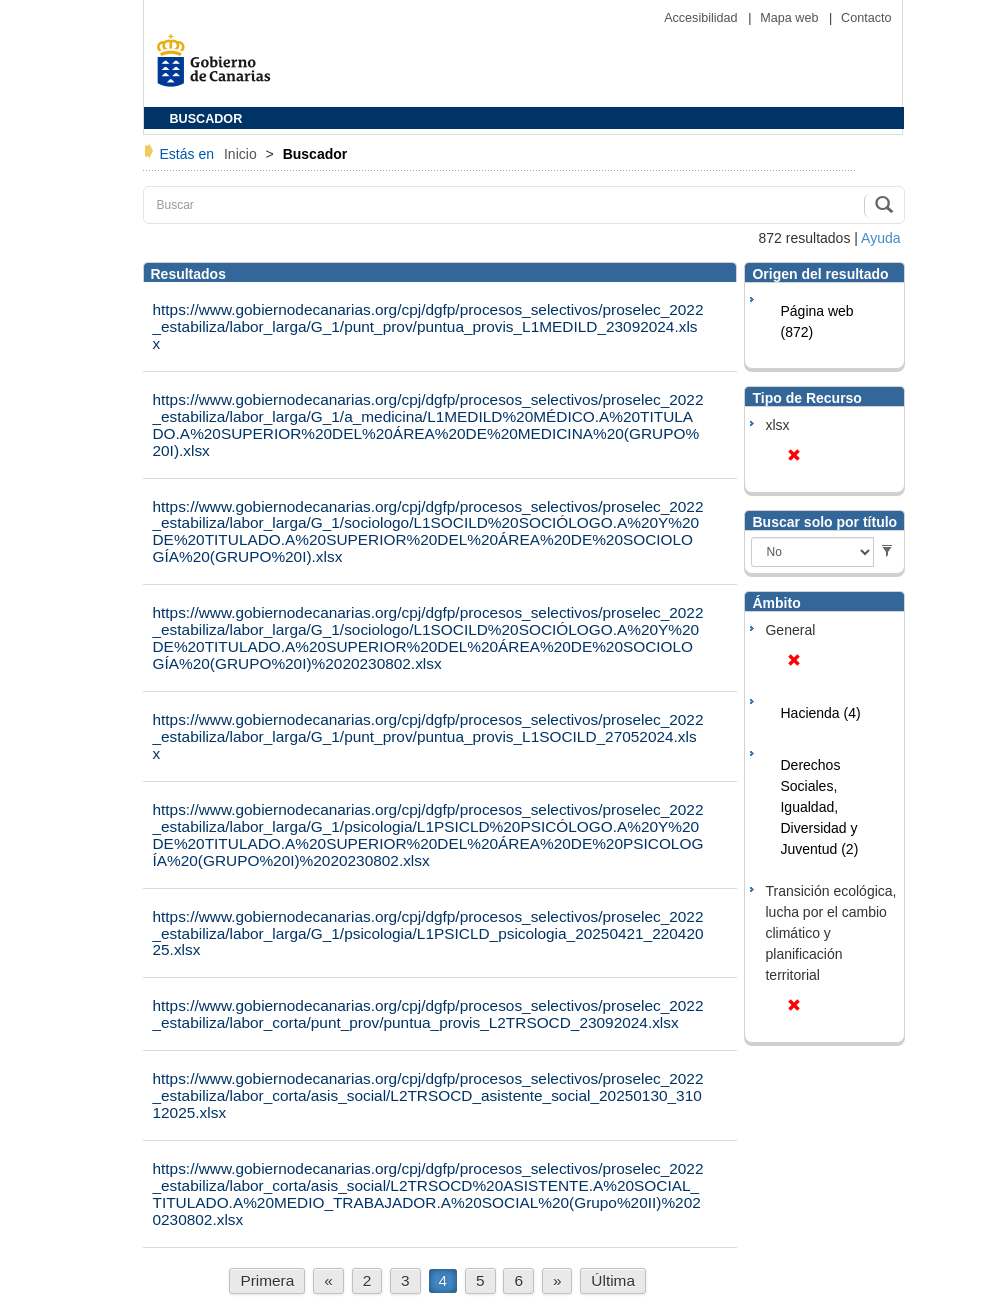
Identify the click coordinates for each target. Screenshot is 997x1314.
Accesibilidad (702, 18)
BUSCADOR (206, 119)
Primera (267, 1280)
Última (613, 1280)
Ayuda (880, 238)
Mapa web (791, 18)
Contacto (866, 18)
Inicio (242, 154)
